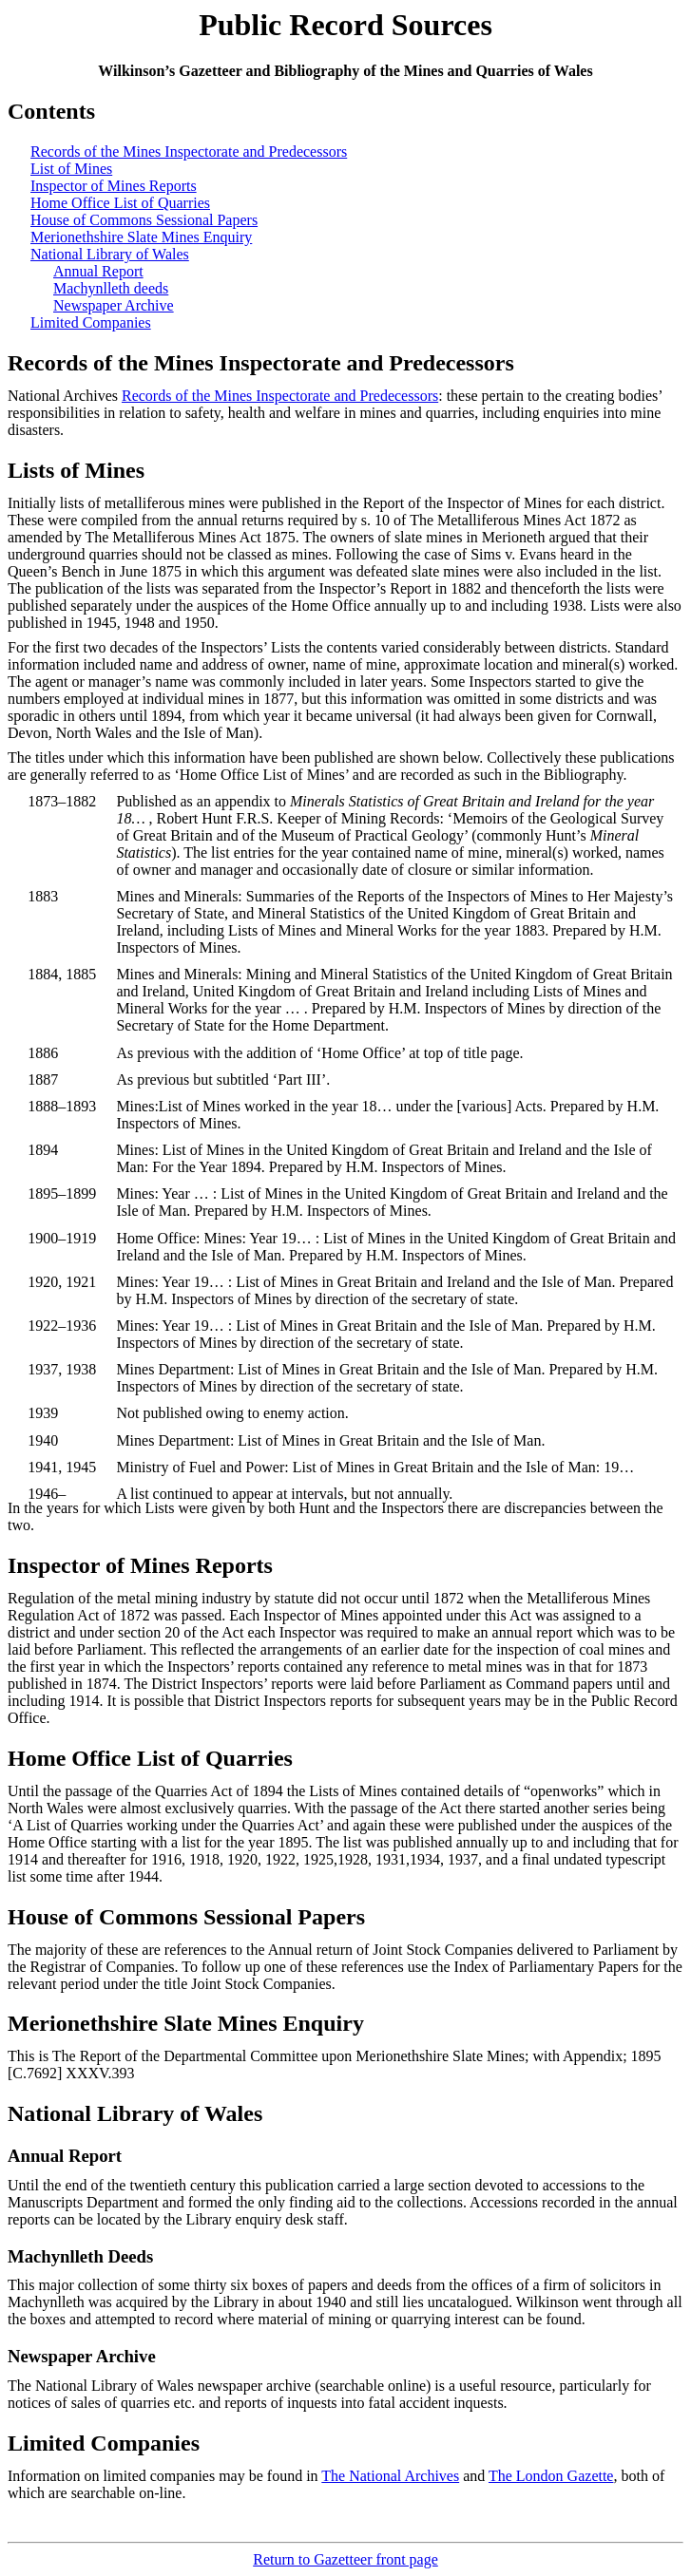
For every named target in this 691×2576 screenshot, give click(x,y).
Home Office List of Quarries (120, 203)
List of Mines (71, 169)
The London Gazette (551, 2476)
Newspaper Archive (113, 305)
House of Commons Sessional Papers (144, 220)
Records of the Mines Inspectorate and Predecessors (188, 151)
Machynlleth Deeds (80, 2256)
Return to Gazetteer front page (345, 2559)
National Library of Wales (109, 254)
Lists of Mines (76, 470)
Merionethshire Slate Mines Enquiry (141, 237)
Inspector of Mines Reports (113, 186)
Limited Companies (90, 322)
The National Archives (390, 2476)
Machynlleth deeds (110, 288)
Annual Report (98, 271)
